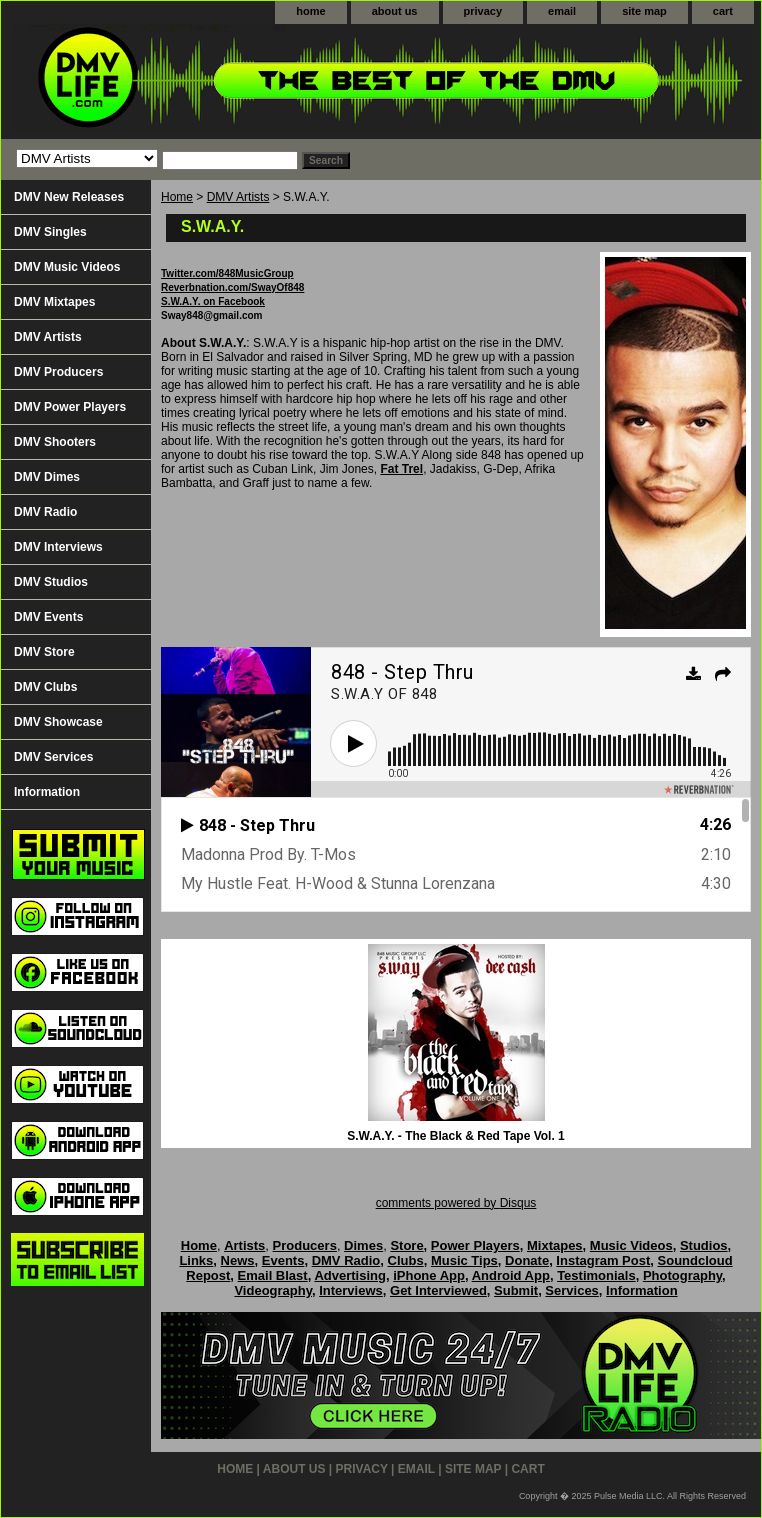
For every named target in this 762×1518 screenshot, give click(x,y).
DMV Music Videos (67, 267)
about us (395, 11)
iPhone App (429, 1275)
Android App (511, 1275)
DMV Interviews (58, 547)
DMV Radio (45, 512)
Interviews (351, 1290)
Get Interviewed (438, 1290)
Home (177, 197)
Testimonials (596, 1275)
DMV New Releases (69, 197)
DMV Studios (51, 582)
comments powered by (456, 1203)
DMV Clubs (45, 687)
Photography (682, 1275)
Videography (273, 1290)
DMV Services (53, 757)
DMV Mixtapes (54, 302)
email (562, 11)
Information (47, 792)
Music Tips (464, 1260)
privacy (483, 11)
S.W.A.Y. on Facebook (213, 301)
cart (723, 11)
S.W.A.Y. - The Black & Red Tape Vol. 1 (456, 1136)
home (310, 11)
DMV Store (44, 652)
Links (196, 1260)
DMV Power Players (70, 407)
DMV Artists (238, 197)
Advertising (350, 1275)
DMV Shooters (55, 442)
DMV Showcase (58, 722)
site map (644, 11)
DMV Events (48, 617)
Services (572, 1290)
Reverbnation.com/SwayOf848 (232, 287)
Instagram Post (603, 1260)
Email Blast (273, 1275)
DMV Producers (58, 372)
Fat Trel (401, 469)
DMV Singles (50, 232)
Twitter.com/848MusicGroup (227, 273)
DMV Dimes (47, 477)
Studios (704, 1245)
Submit (516, 1290)
